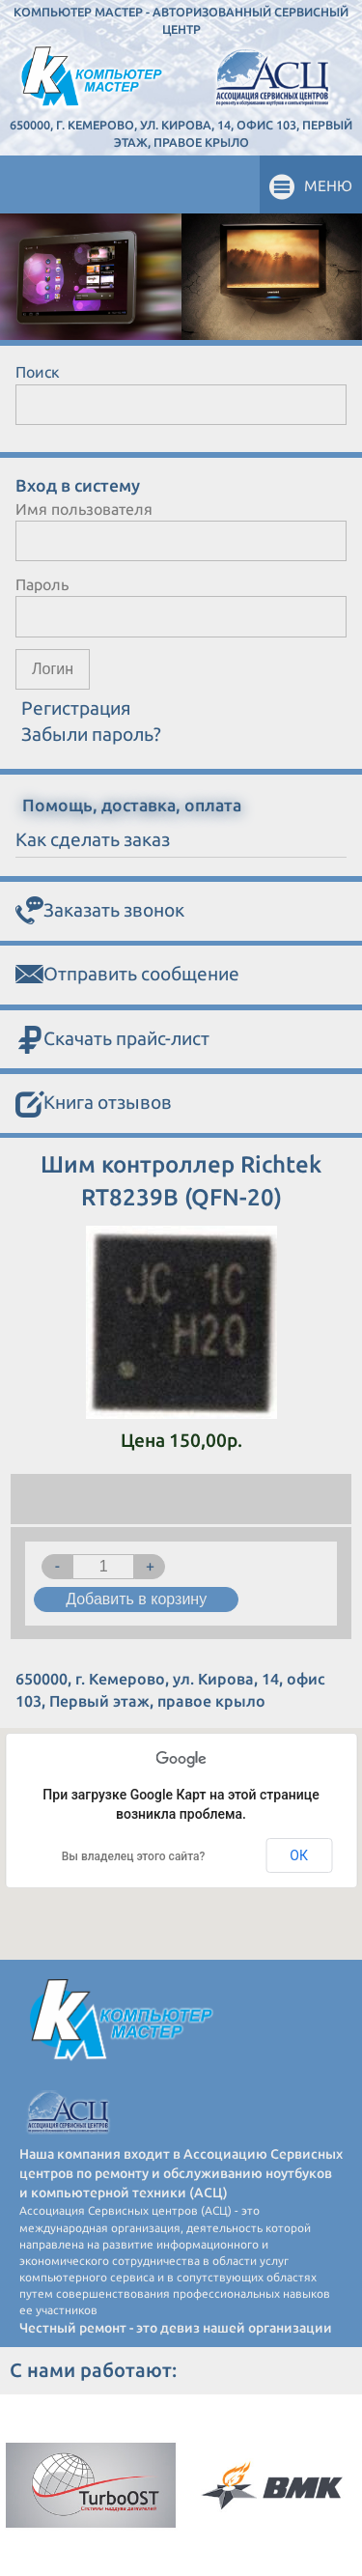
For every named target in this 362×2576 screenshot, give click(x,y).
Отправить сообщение (127, 975)
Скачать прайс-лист (112, 1040)
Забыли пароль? (91, 734)
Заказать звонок (99, 911)
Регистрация (76, 708)
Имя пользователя (84, 509)
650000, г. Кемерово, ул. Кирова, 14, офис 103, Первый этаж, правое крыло (181, 133)
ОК (299, 1855)
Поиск (37, 372)
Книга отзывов (93, 1104)
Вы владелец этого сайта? (134, 1856)
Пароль (42, 584)
